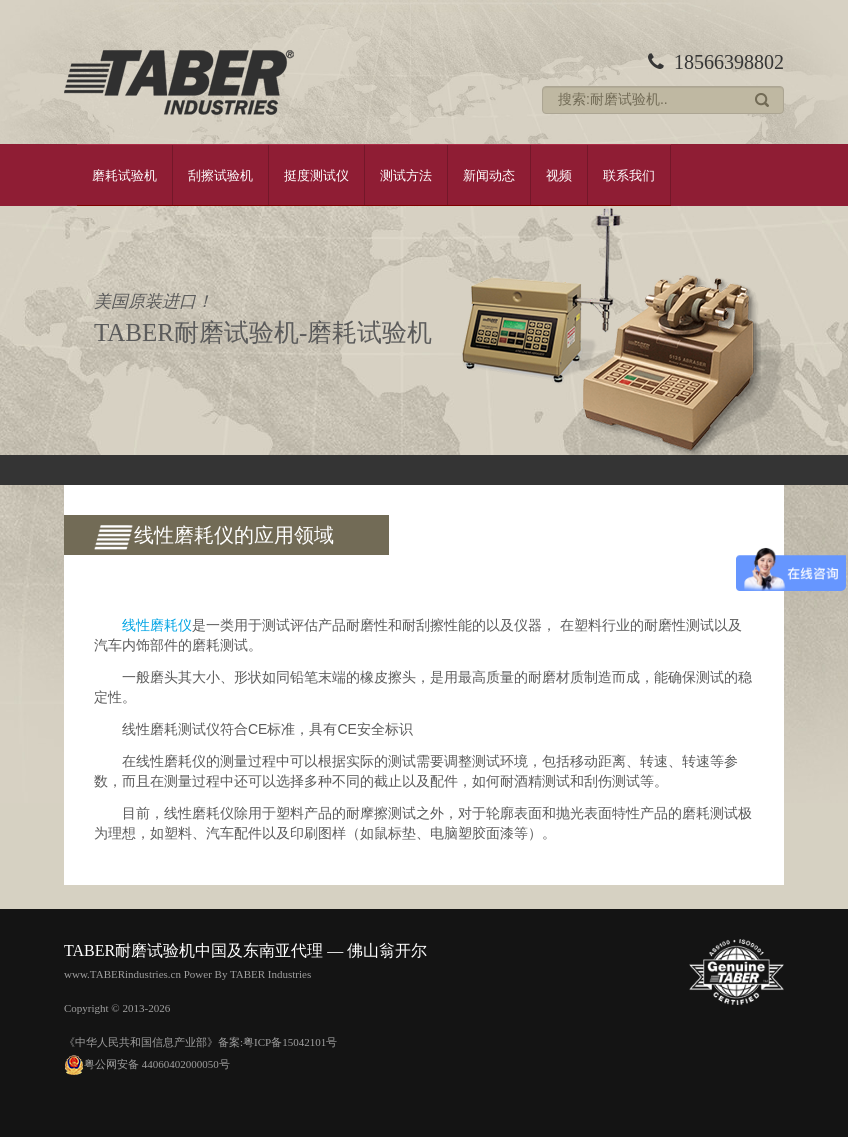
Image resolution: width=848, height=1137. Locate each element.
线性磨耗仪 (157, 625)
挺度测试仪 (316, 175)
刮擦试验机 (220, 175)
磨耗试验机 (124, 175)
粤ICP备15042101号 (290, 1042)
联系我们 (629, 175)
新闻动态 (489, 175)
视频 (559, 175)
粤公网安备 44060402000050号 (147, 1064)
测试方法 (406, 175)
